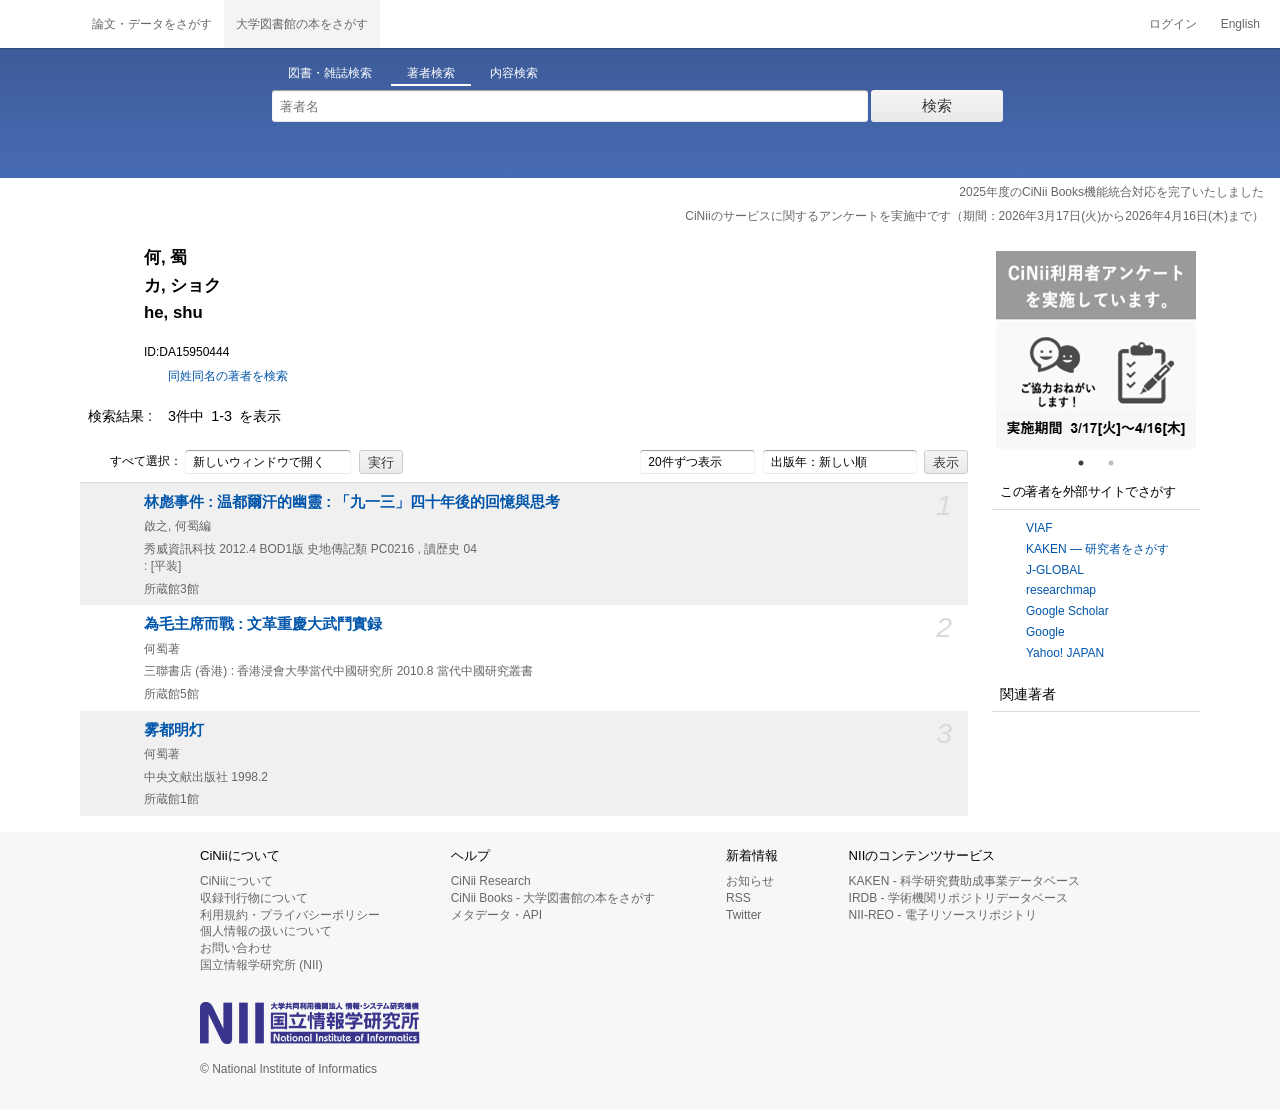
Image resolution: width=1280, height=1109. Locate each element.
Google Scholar (1067, 611)
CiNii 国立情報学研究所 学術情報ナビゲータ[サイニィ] (40, 24)
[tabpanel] (1096, 350)
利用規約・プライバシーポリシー (290, 915)
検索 (937, 105)
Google (1045, 632)
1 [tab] (1089, 463)
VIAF (1039, 528)
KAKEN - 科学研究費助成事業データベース (964, 881)
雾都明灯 (174, 730)
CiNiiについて (236, 881)
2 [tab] (1119, 463)
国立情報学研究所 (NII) (261, 965)
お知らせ (750, 881)
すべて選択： (135, 462)
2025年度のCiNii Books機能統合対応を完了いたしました (1111, 192)
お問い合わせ (236, 948)
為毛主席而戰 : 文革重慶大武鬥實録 (263, 624)
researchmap (1061, 590)
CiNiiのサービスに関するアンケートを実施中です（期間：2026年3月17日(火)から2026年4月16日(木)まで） (974, 216)
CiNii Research (491, 881)
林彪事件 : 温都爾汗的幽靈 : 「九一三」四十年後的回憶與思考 (352, 502)
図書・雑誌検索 (330, 73)
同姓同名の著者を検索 (228, 376)
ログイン (1173, 24)
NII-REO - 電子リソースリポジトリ (943, 915)
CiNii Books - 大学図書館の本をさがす (553, 898)
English (1240, 24)
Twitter (743, 915)
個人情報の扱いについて (266, 931)
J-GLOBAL (1055, 570)
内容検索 (514, 73)
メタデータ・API (496, 915)
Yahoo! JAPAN (1065, 653)
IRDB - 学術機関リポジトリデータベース (958, 898)
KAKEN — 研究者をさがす (1097, 549)
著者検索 (431, 73)
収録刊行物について (254, 898)
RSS (738, 898)
